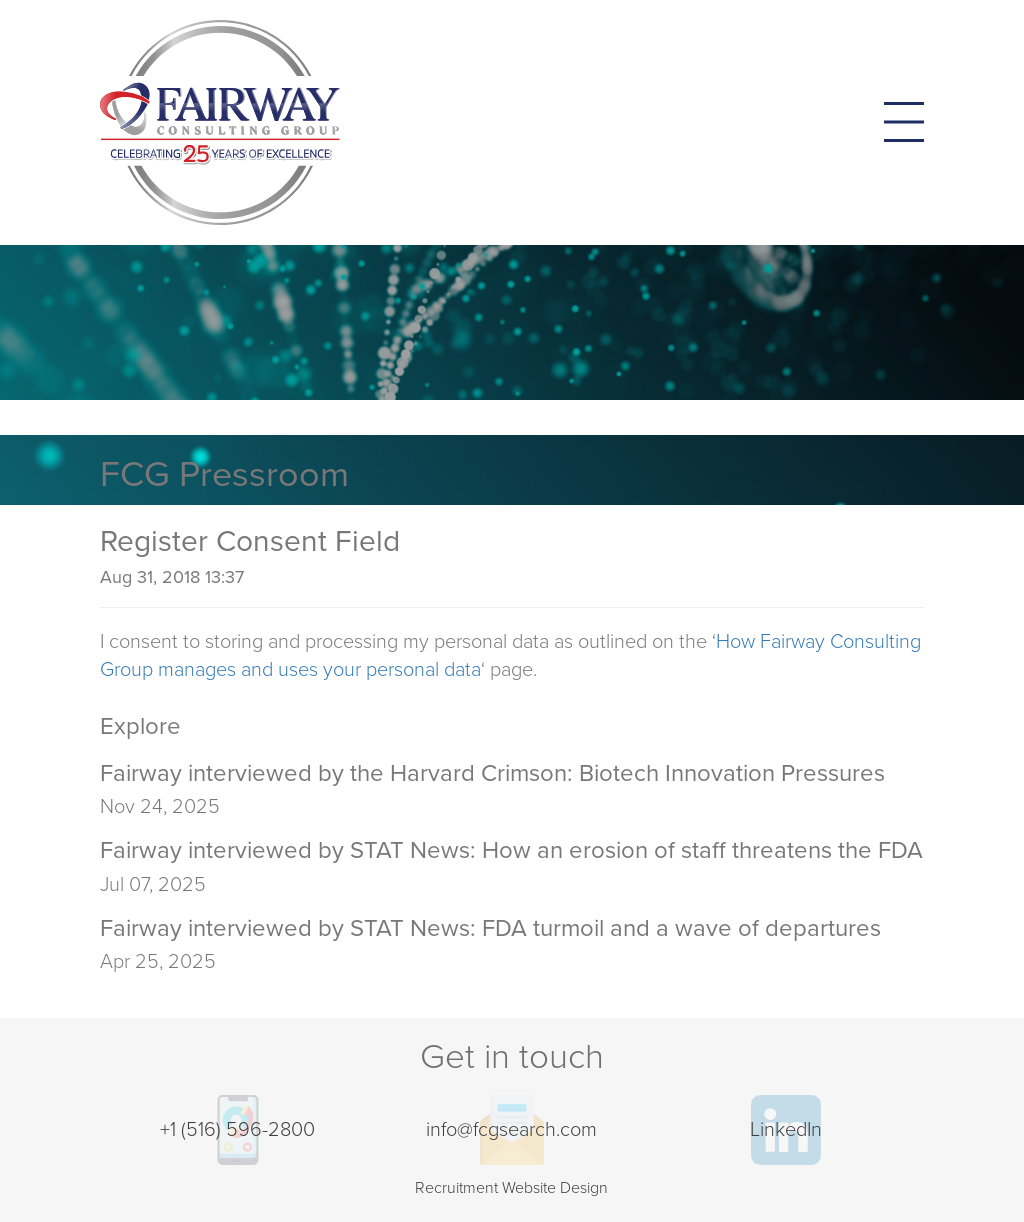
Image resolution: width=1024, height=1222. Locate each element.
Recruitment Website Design (511, 1188)
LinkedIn (786, 1130)
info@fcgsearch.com (511, 1130)
